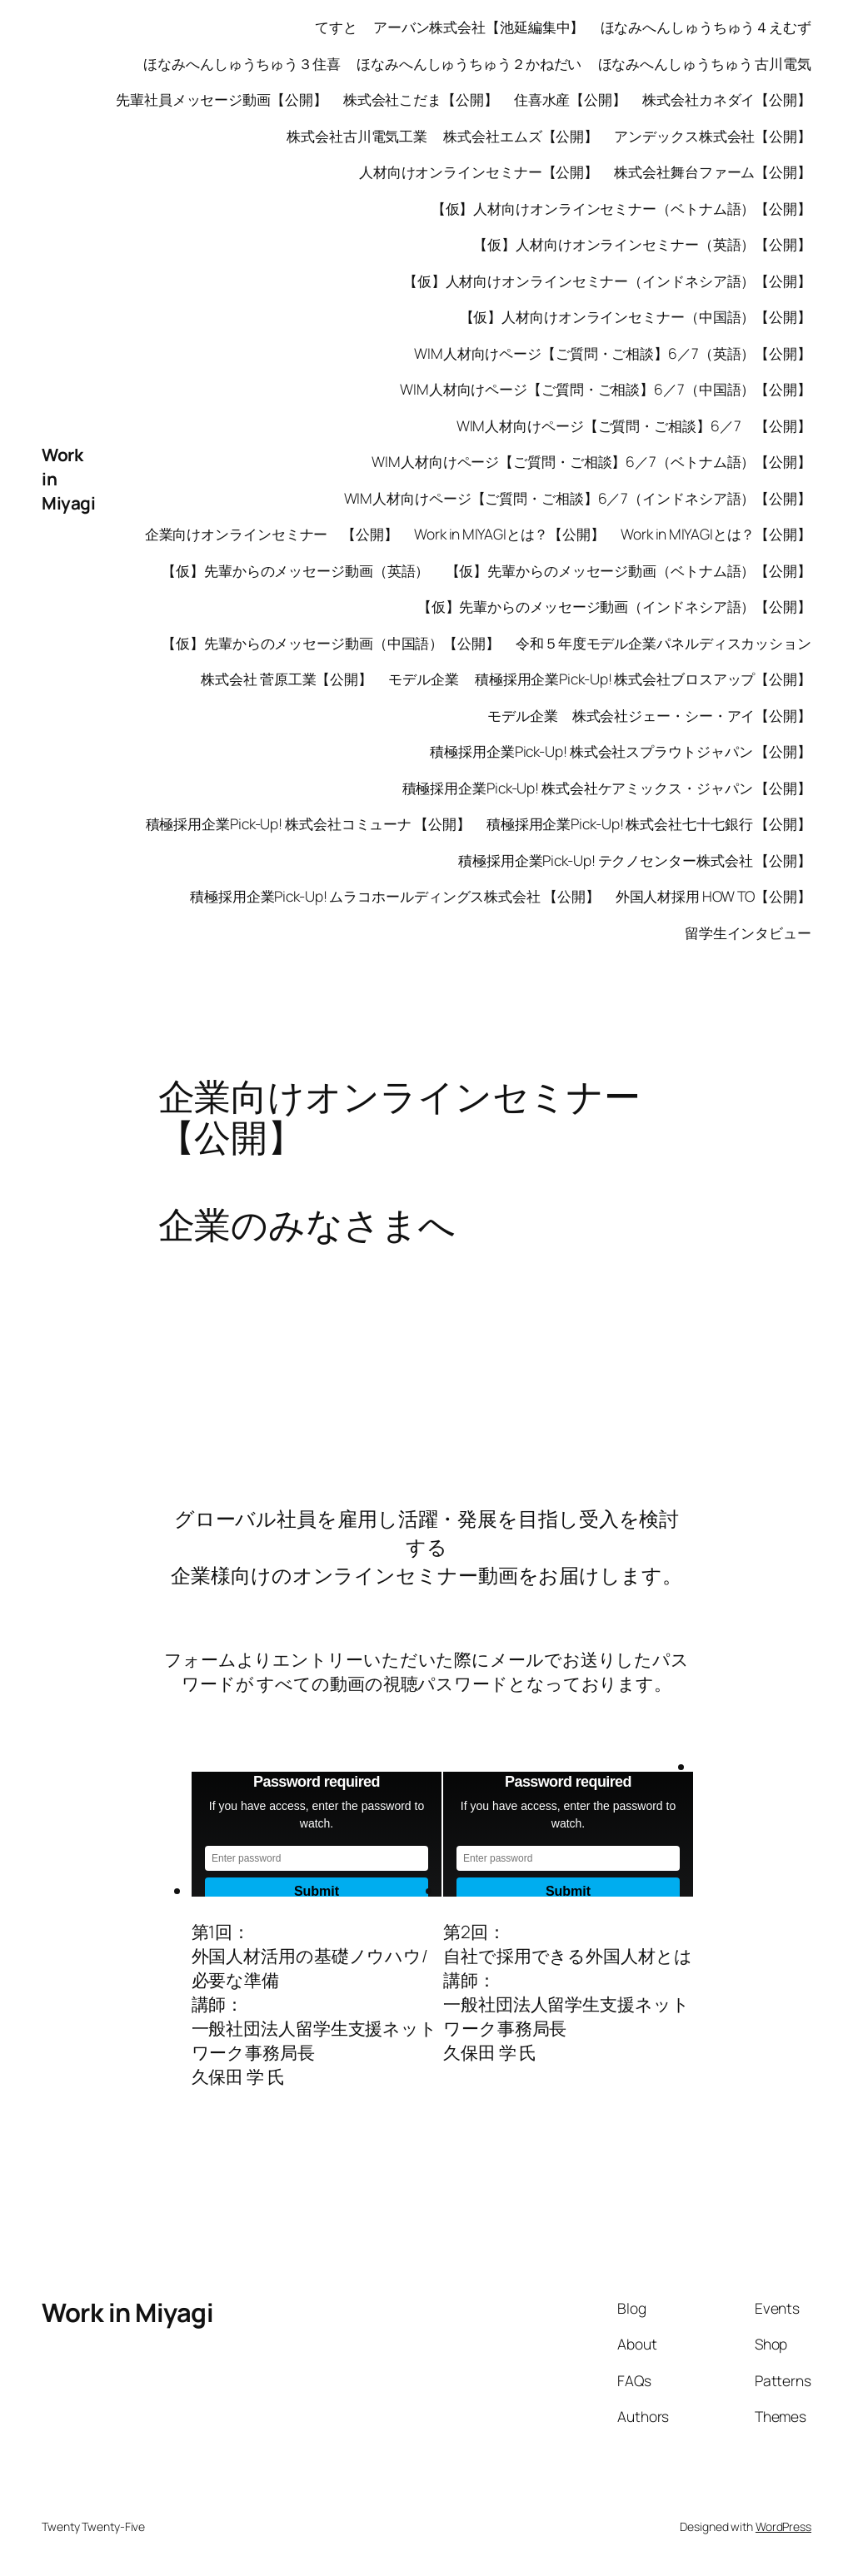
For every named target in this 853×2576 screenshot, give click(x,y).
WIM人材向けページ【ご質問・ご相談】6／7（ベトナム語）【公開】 (591, 461)
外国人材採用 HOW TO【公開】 (713, 896)
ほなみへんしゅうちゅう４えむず (706, 27)
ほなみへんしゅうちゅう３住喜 (242, 63)
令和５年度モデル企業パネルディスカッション (663, 643)
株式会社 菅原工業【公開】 (286, 679)
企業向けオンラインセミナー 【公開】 (271, 534)
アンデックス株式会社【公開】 (712, 136)
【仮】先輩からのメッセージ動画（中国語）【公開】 (331, 643)
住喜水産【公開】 (570, 99)
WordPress (783, 2526)
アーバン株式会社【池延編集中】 (479, 27)
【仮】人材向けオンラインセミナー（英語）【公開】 (642, 244)
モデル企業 (423, 679)
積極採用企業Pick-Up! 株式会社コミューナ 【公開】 (308, 823)
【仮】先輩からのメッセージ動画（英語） (295, 570)
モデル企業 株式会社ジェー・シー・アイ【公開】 (649, 715)
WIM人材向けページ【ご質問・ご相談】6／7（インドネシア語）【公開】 (578, 498)
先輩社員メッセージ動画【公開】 (221, 99)
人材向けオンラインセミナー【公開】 (478, 172)
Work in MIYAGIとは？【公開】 (509, 534)
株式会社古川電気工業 (357, 136)
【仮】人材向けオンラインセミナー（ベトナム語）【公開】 (621, 208)
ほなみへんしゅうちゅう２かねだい (469, 63)
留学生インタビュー (748, 932)
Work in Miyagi (127, 2312)
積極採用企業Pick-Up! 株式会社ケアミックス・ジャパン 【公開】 (607, 788)
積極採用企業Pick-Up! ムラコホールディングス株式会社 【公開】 (395, 896)
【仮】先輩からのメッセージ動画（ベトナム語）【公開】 (628, 570)
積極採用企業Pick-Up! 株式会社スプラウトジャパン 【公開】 (620, 751)
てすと (336, 27)
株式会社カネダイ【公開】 (726, 99)
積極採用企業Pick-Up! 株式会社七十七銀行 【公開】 (648, 823)
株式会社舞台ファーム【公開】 (712, 172)
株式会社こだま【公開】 (420, 99)
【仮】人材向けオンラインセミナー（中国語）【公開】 (636, 316)
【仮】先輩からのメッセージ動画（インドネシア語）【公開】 (614, 606)
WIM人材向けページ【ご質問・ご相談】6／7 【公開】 (633, 425)
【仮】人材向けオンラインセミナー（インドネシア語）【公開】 (607, 281)
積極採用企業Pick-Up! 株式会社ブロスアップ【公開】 (643, 679)
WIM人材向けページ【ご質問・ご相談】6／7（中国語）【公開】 (605, 389)
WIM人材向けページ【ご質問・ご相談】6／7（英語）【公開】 (612, 353)
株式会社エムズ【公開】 (520, 136)
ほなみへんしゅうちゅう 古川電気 (704, 63)
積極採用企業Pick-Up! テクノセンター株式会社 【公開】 (634, 860)
